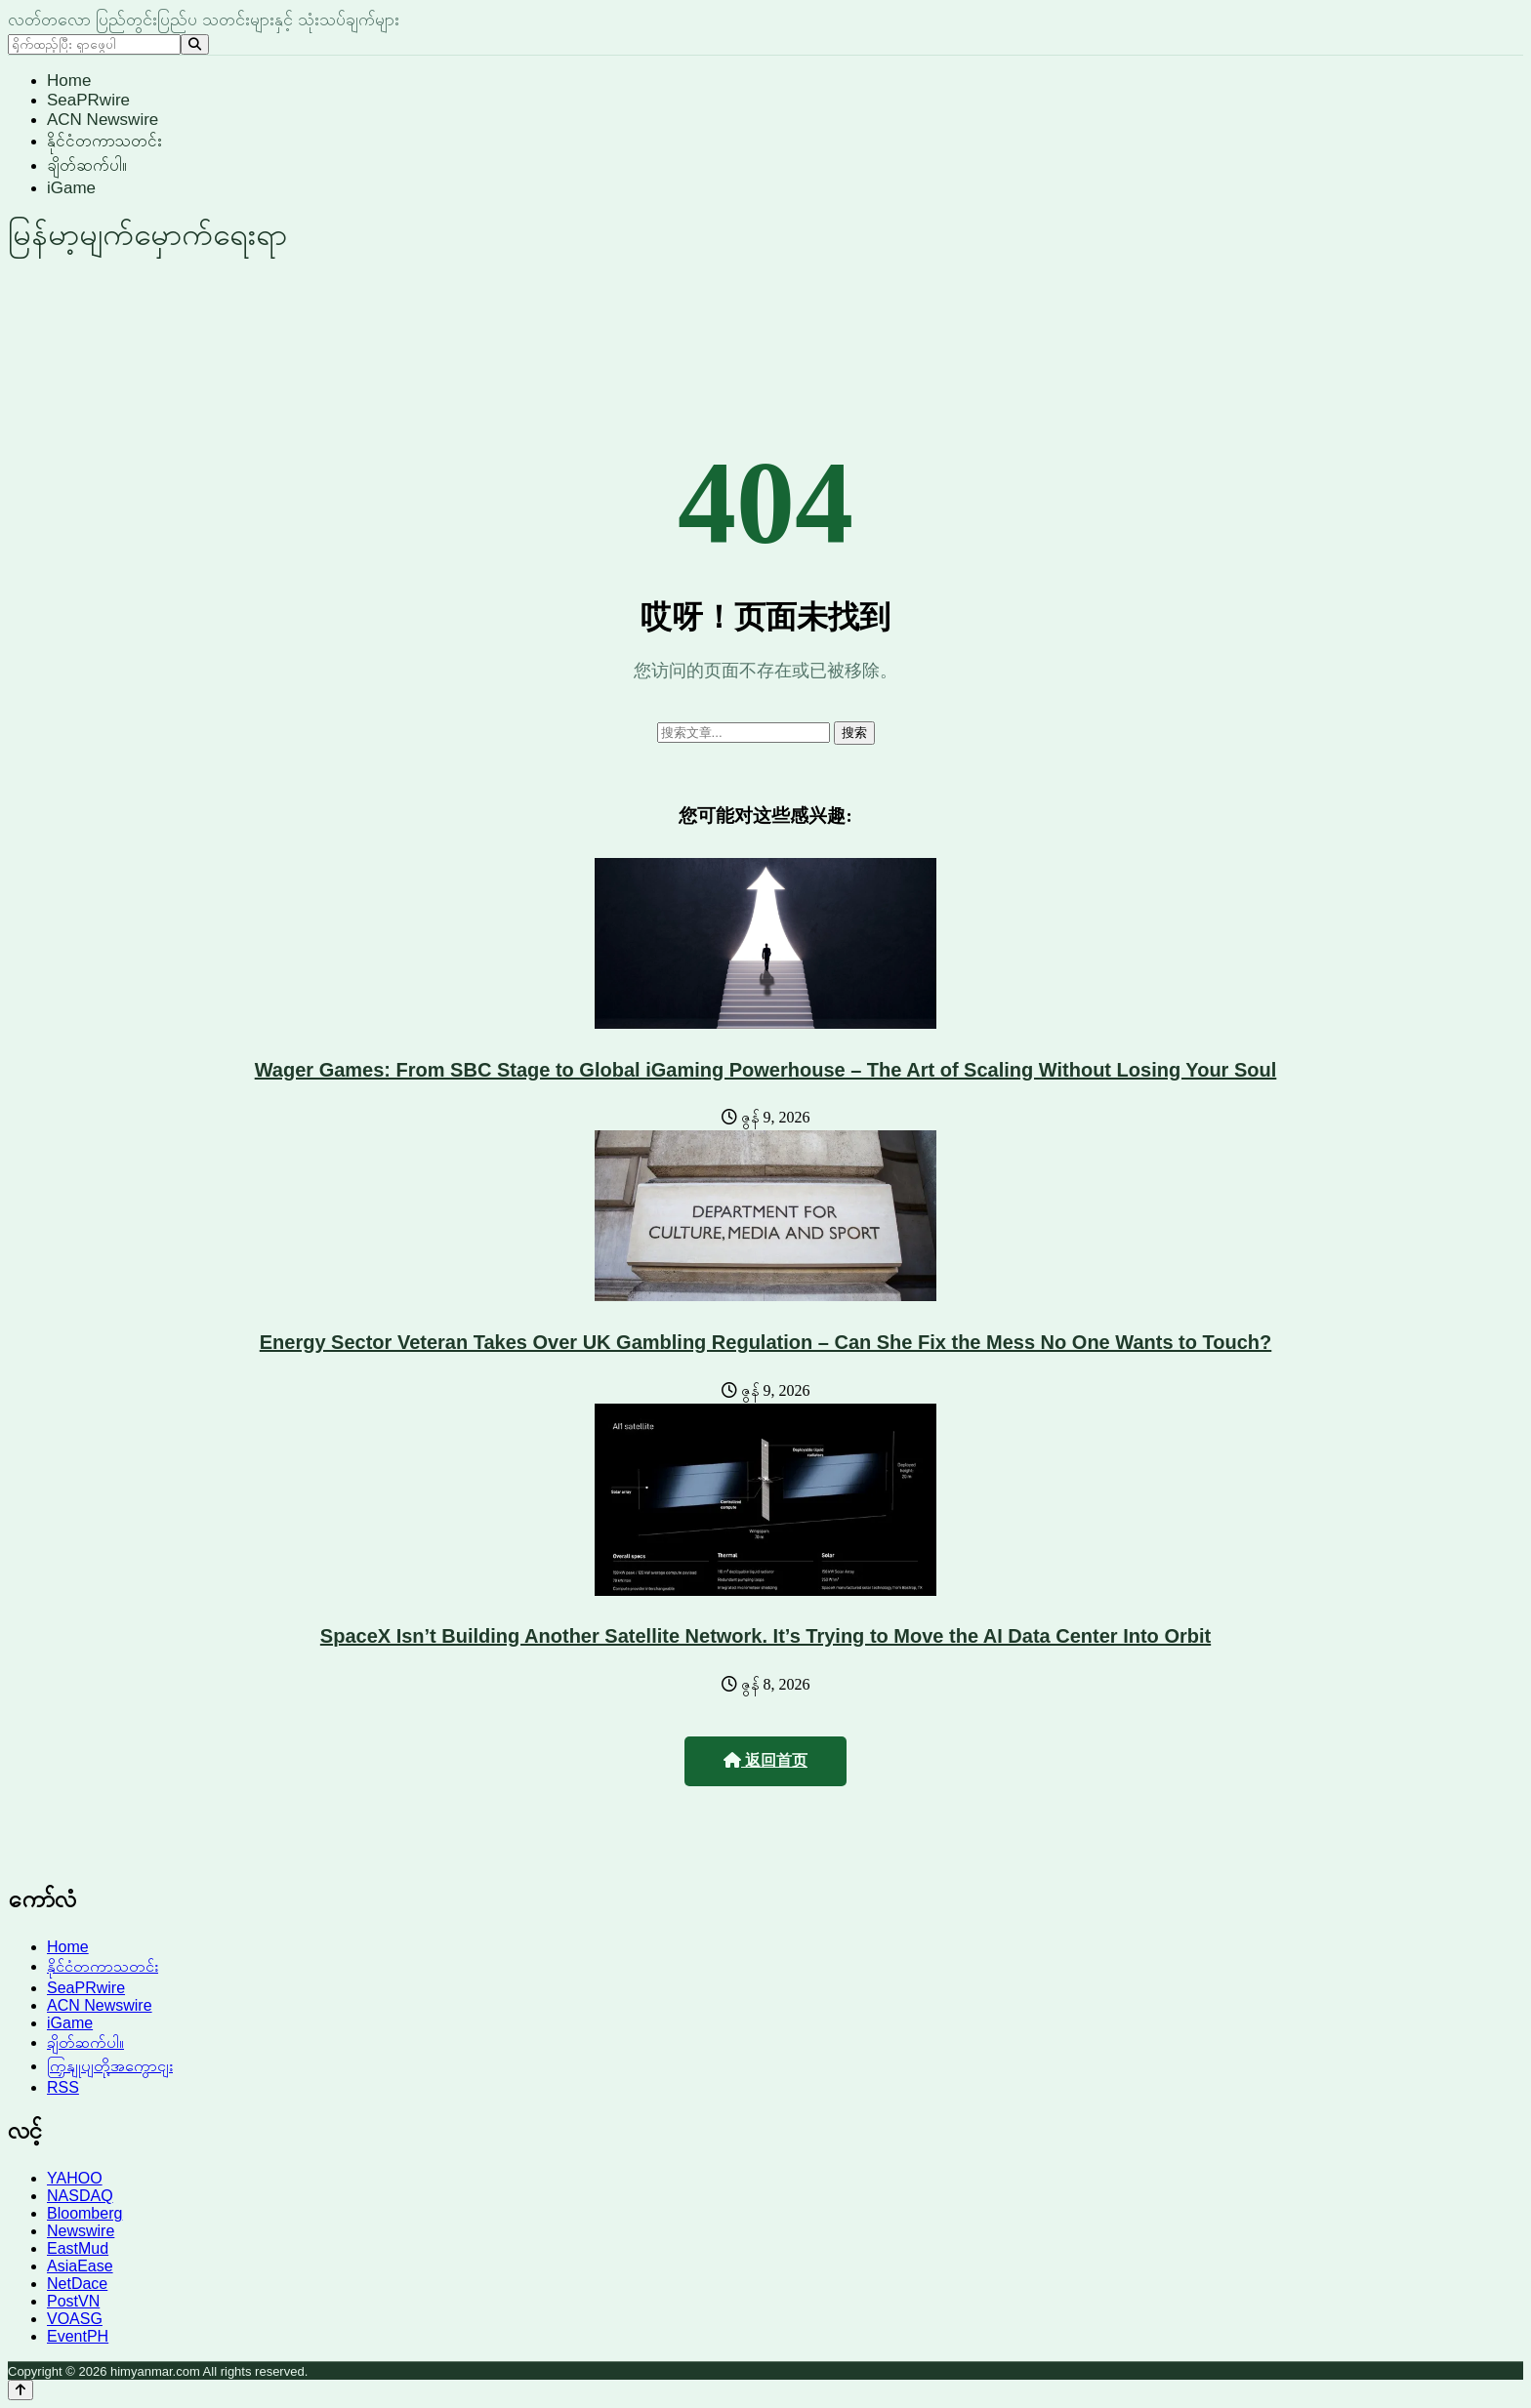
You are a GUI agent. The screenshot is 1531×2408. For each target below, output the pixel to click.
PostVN (73, 2301)
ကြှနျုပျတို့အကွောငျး (110, 2066)
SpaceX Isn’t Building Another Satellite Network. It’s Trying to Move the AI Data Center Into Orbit (765, 1636)
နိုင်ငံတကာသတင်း (104, 141)
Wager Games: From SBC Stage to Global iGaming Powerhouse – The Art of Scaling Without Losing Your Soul (766, 1070)
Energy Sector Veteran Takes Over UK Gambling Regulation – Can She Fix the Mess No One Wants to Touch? (766, 1342)
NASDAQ (80, 2195)
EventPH (77, 2336)
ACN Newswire (102, 119)
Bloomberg (84, 2213)
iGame (71, 188)
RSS (63, 2087)
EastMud (77, 2248)
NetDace (77, 2283)
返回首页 (765, 1760)
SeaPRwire (88, 100)
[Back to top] (20, 2390)
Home (69, 80)
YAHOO (75, 2178)
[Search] (195, 44)
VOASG (75, 2318)
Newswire (80, 2231)
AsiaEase (80, 2266)
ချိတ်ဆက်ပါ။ (87, 165)
